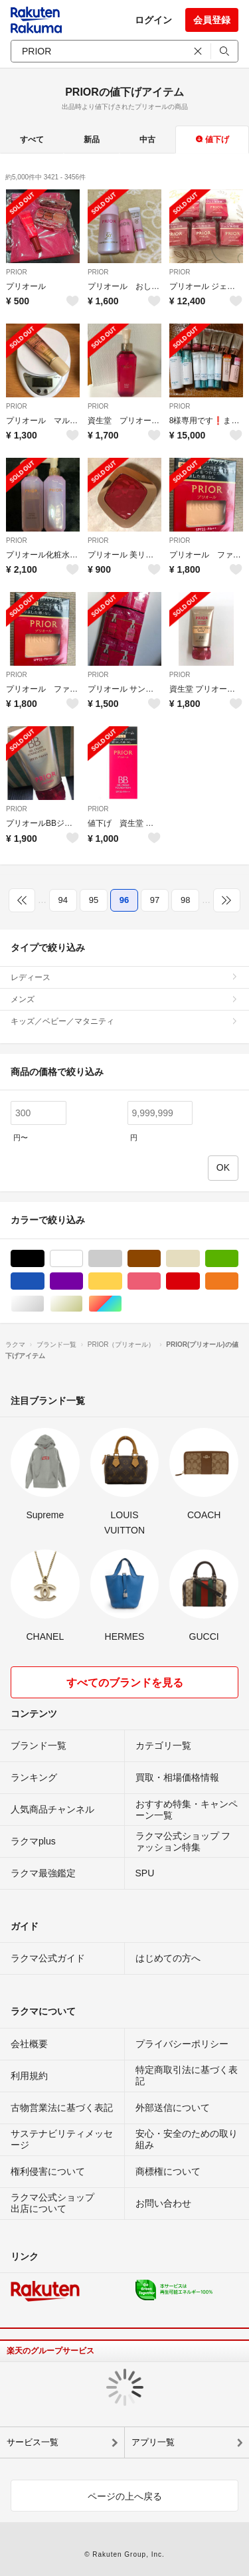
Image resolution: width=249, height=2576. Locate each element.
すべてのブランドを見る (124, 1682)
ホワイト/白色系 (82, 1259)
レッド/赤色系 (199, 1281)
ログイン (153, 20)
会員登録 (211, 20)
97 (154, 900)
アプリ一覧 (153, 2442)
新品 (92, 139)
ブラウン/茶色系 (160, 1259)
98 (185, 900)
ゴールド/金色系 (82, 1304)
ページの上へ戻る (125, 2496)
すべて (32, 139)
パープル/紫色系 (82, 1281)
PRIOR (16, 272)
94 (63, 900)
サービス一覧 (32, 2442)
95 (93, 900)
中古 (147, 139)
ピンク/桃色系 (160, 1281)
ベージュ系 (199, 1259)
